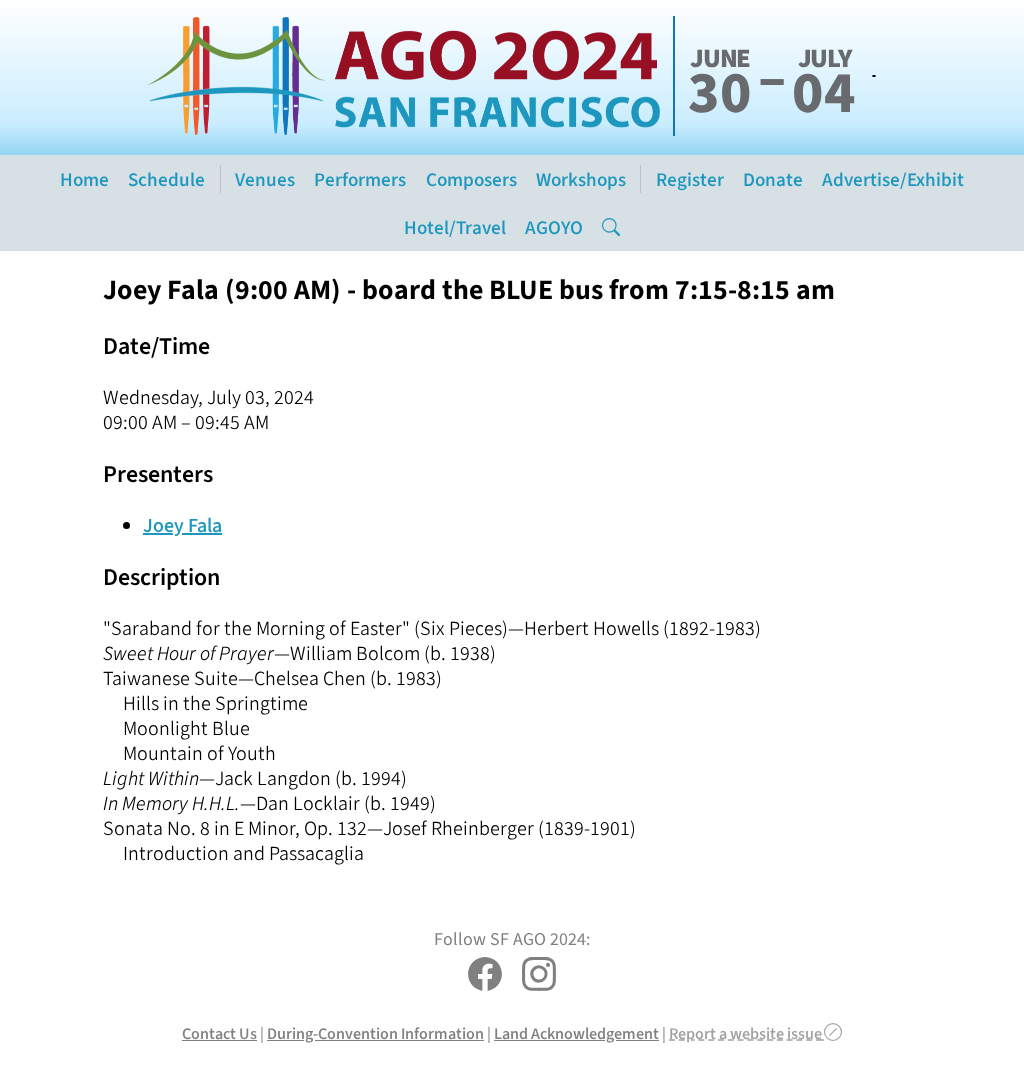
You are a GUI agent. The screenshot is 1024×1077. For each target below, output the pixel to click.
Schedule (166, 179)
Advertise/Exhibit (893, 179)
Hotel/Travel (455, 227)
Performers (360, 179)
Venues (265, 179)
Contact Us (219, 1033)
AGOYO (554, 227)
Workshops (581, 179)
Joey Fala (182, 525)
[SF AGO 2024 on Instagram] (539, 976)
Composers (471, 179)
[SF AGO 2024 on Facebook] (485, 976)
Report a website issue (755, 1033)
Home (84, 179)
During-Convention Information (375, 1033)
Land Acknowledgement (576, 1033)
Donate (773, 179)
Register (690, 179)
